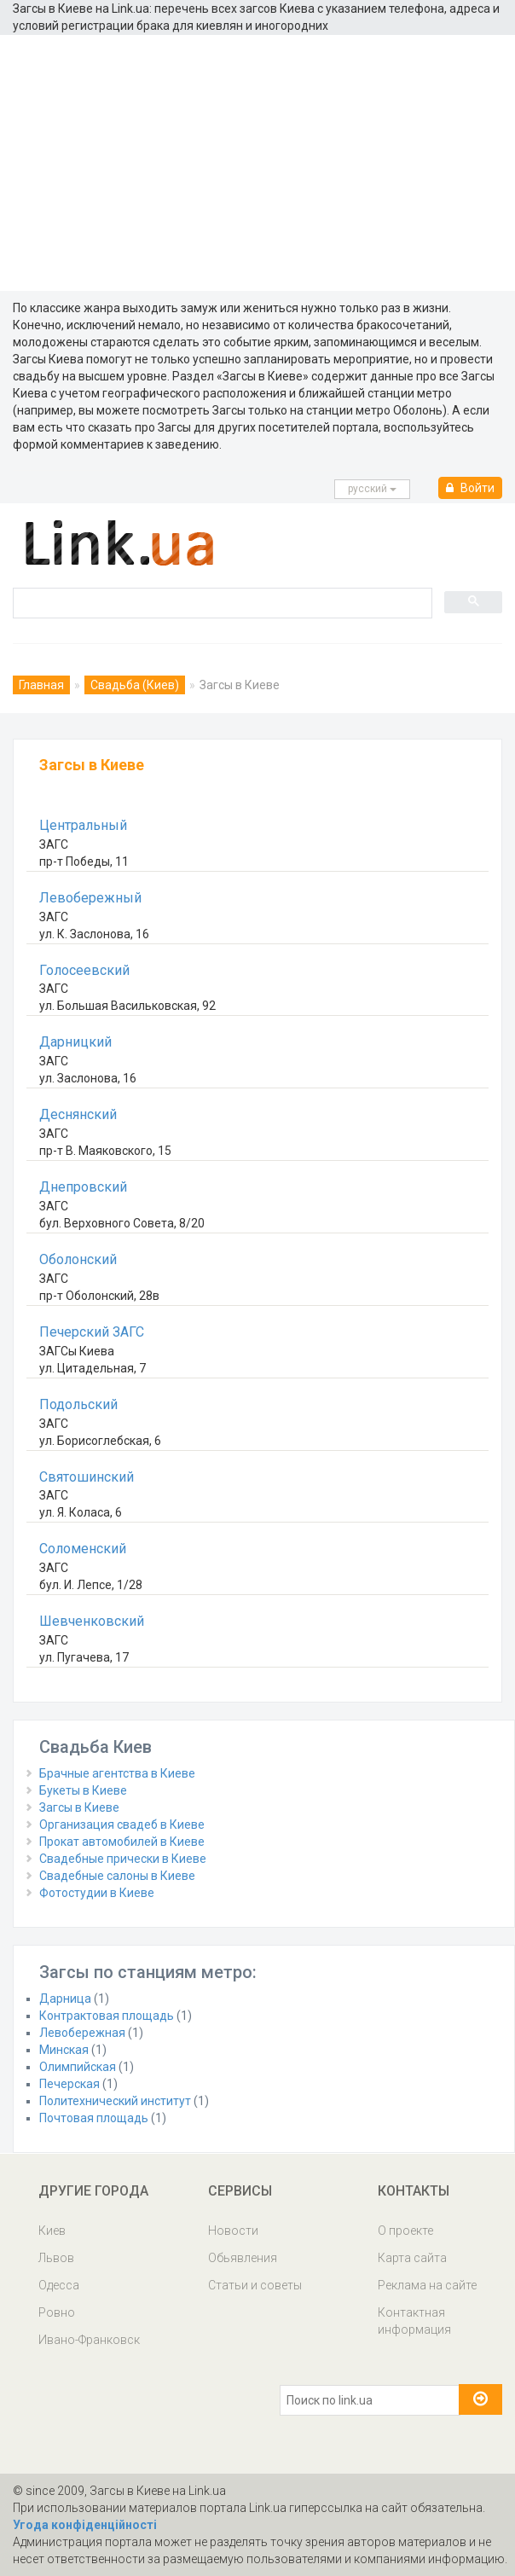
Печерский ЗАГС (91, 1332)
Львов (56, 2258)
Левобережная (82, 2032)
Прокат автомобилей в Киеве (122, 1841)
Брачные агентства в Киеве (117, 1773)
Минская (64, 2050)
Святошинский (86, 1477)
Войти (470, 488)
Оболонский (78, 1259)
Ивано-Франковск (89, 2340)
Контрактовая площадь (106, 2015)
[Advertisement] (257, 163)
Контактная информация (414, 2321)
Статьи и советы (255, 2285)
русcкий (372, 489)
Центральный (83, 825)
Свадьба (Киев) (134, 685)
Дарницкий (75, 1042)
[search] (220, 602)
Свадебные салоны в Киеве (117, 1876)
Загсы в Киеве (79, 1807)
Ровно (56, 2312)
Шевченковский (91, 1621)
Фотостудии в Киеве (96, 1893)
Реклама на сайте (427, 2285)
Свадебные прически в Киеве (122, 1858)
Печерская (69, 2084)
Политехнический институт (115, 2101)
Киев (52, 2230)
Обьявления (242, 2258)
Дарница (65, 1998)
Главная (41, 685)
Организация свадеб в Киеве (122, 1824)
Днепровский (83, 1187)
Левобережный (90, 898)
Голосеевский (84, 970)
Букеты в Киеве (83, 1790)
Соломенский (82, 1548)
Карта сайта (412, 2258)
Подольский (78, 1404)
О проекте (405, 2230)
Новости (233, 2230)
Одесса (58, 2285)
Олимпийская (77, 2067)
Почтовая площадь (93, 2118)
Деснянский (78, 1114)
